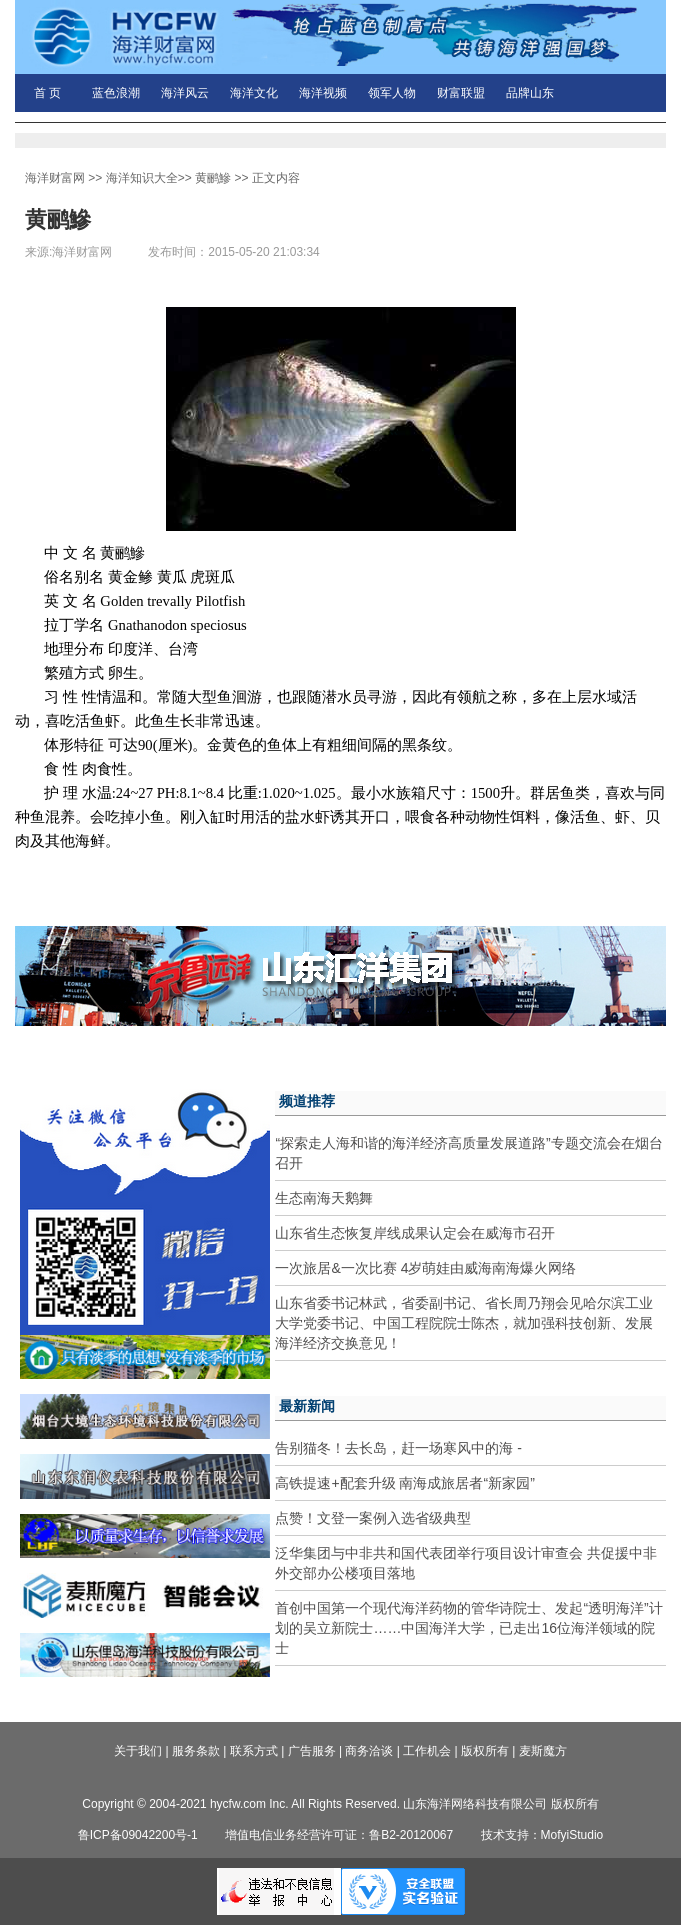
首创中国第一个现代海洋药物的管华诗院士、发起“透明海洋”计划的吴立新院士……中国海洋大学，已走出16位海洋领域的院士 (468, 1628)
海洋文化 (254, 93)
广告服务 (312, 1751)
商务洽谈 (369, 1751)
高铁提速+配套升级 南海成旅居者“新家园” (404, 1483)
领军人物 (392, 93)
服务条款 (196, 1751)
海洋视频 (323, 93)
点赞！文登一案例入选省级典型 (373, 1518)
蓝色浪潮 (116, 93)
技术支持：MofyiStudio (542, 1835)
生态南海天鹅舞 (324, 1198)
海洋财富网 (55, 178)
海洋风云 (185, 93)
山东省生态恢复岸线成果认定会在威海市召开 (415, 1233)
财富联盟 (461, 93)
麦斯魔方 (543, 1751)
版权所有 (485, 1751)
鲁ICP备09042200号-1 (138, 1835)
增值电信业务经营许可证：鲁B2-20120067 (339, 1835)
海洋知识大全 (142, 178)
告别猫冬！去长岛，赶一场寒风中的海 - (398, 1448)
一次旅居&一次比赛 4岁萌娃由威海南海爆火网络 (425, 1268)
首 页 (47, 93)
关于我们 (138, 1751)
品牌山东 (530, 93)
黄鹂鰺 (213, 178)
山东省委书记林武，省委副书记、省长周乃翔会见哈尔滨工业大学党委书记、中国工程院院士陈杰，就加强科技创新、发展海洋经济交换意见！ (464, 1323)
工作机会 (427, 1751)
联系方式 (254, 1751)
